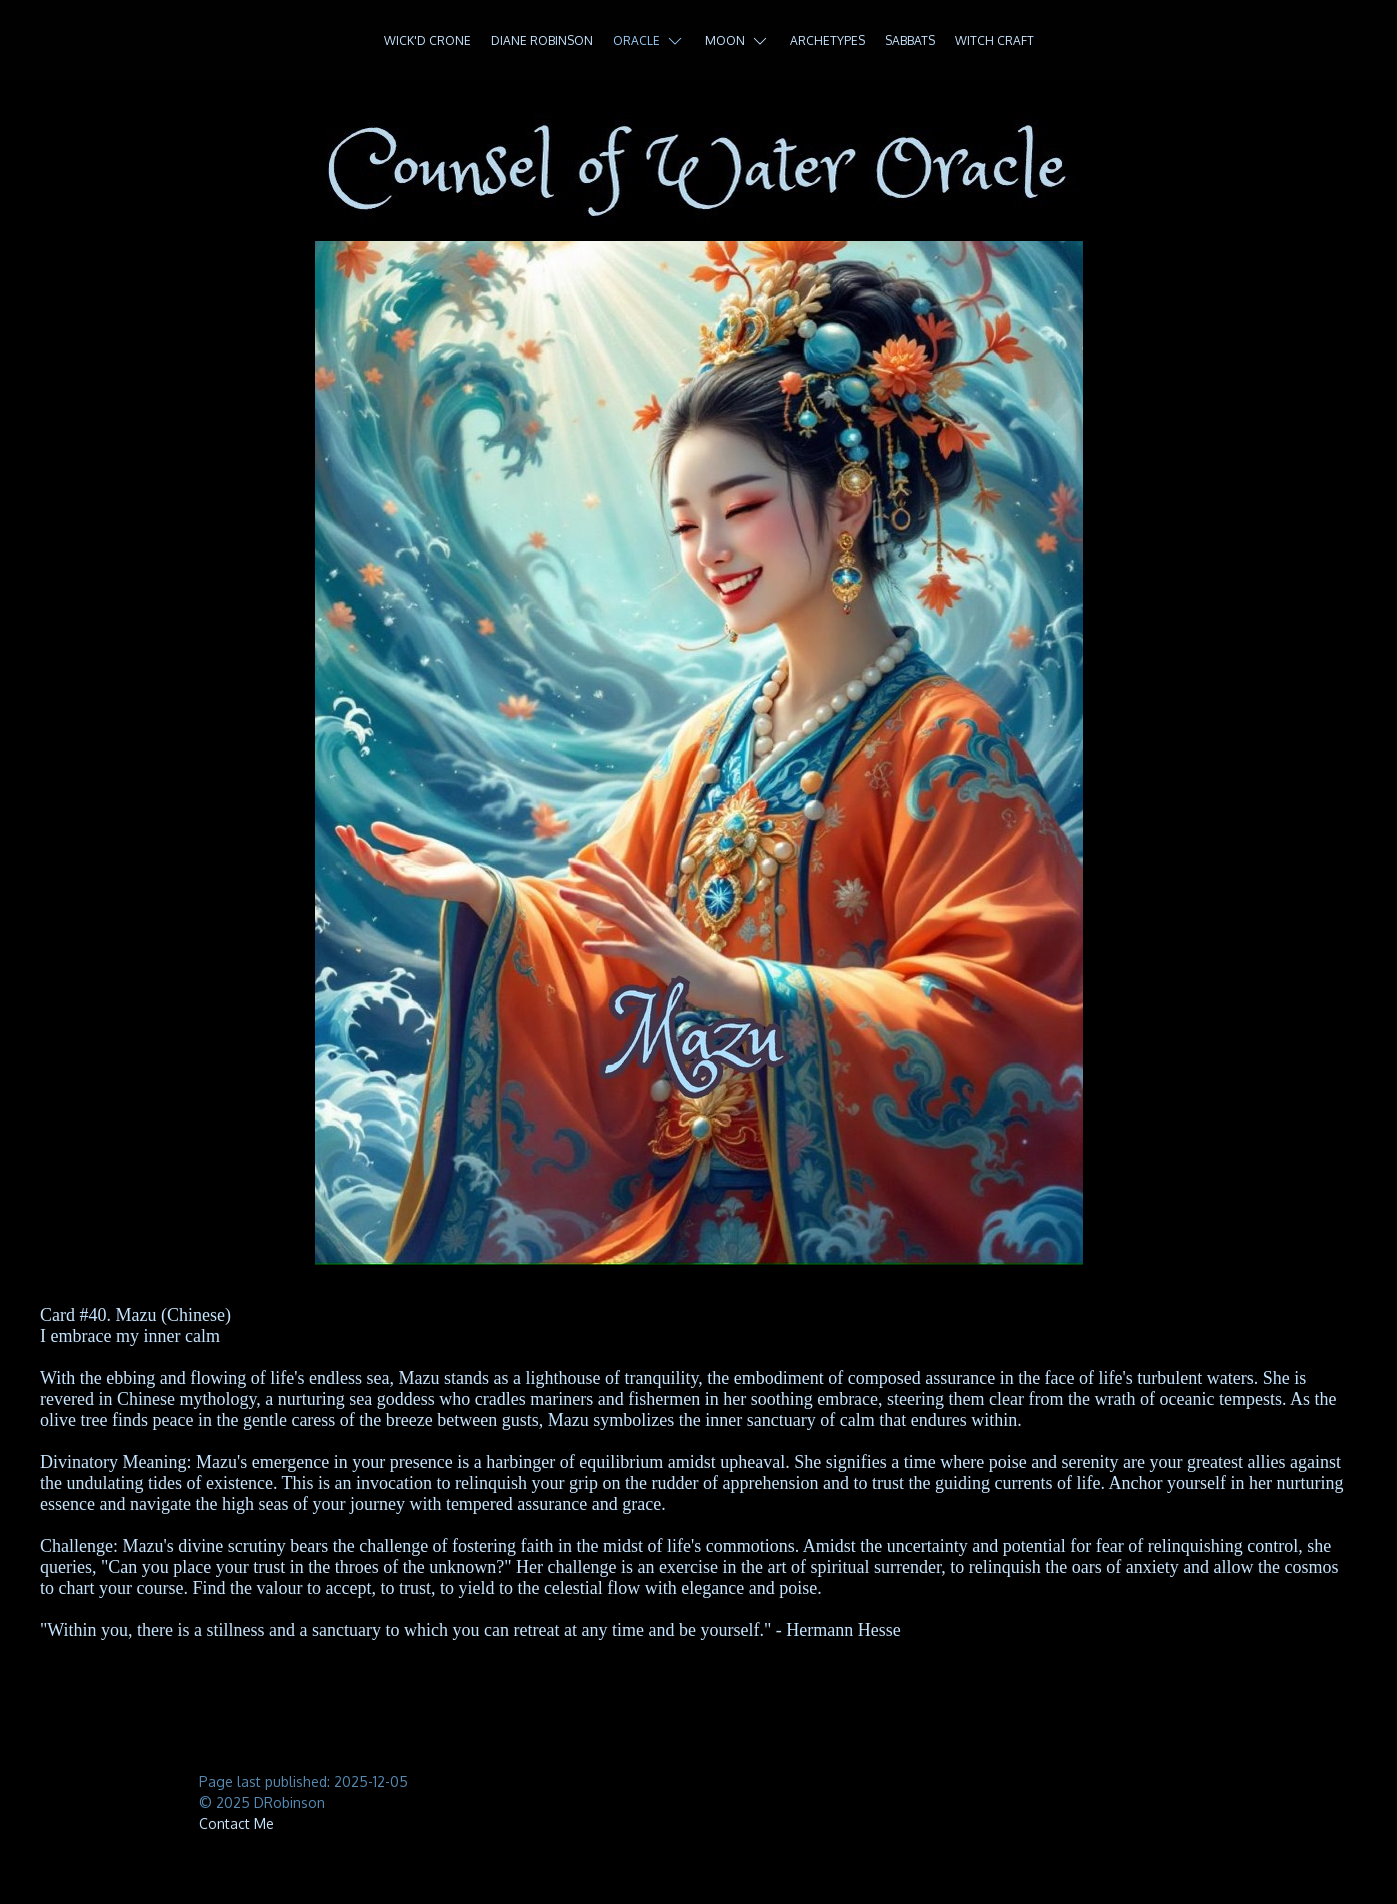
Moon (737, 41)
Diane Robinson (542, 40)
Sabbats (910, 40)
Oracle (649, 41)
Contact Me (236, 1823)
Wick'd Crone (427, 40)
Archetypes (827, 40)
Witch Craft (994, 40)
